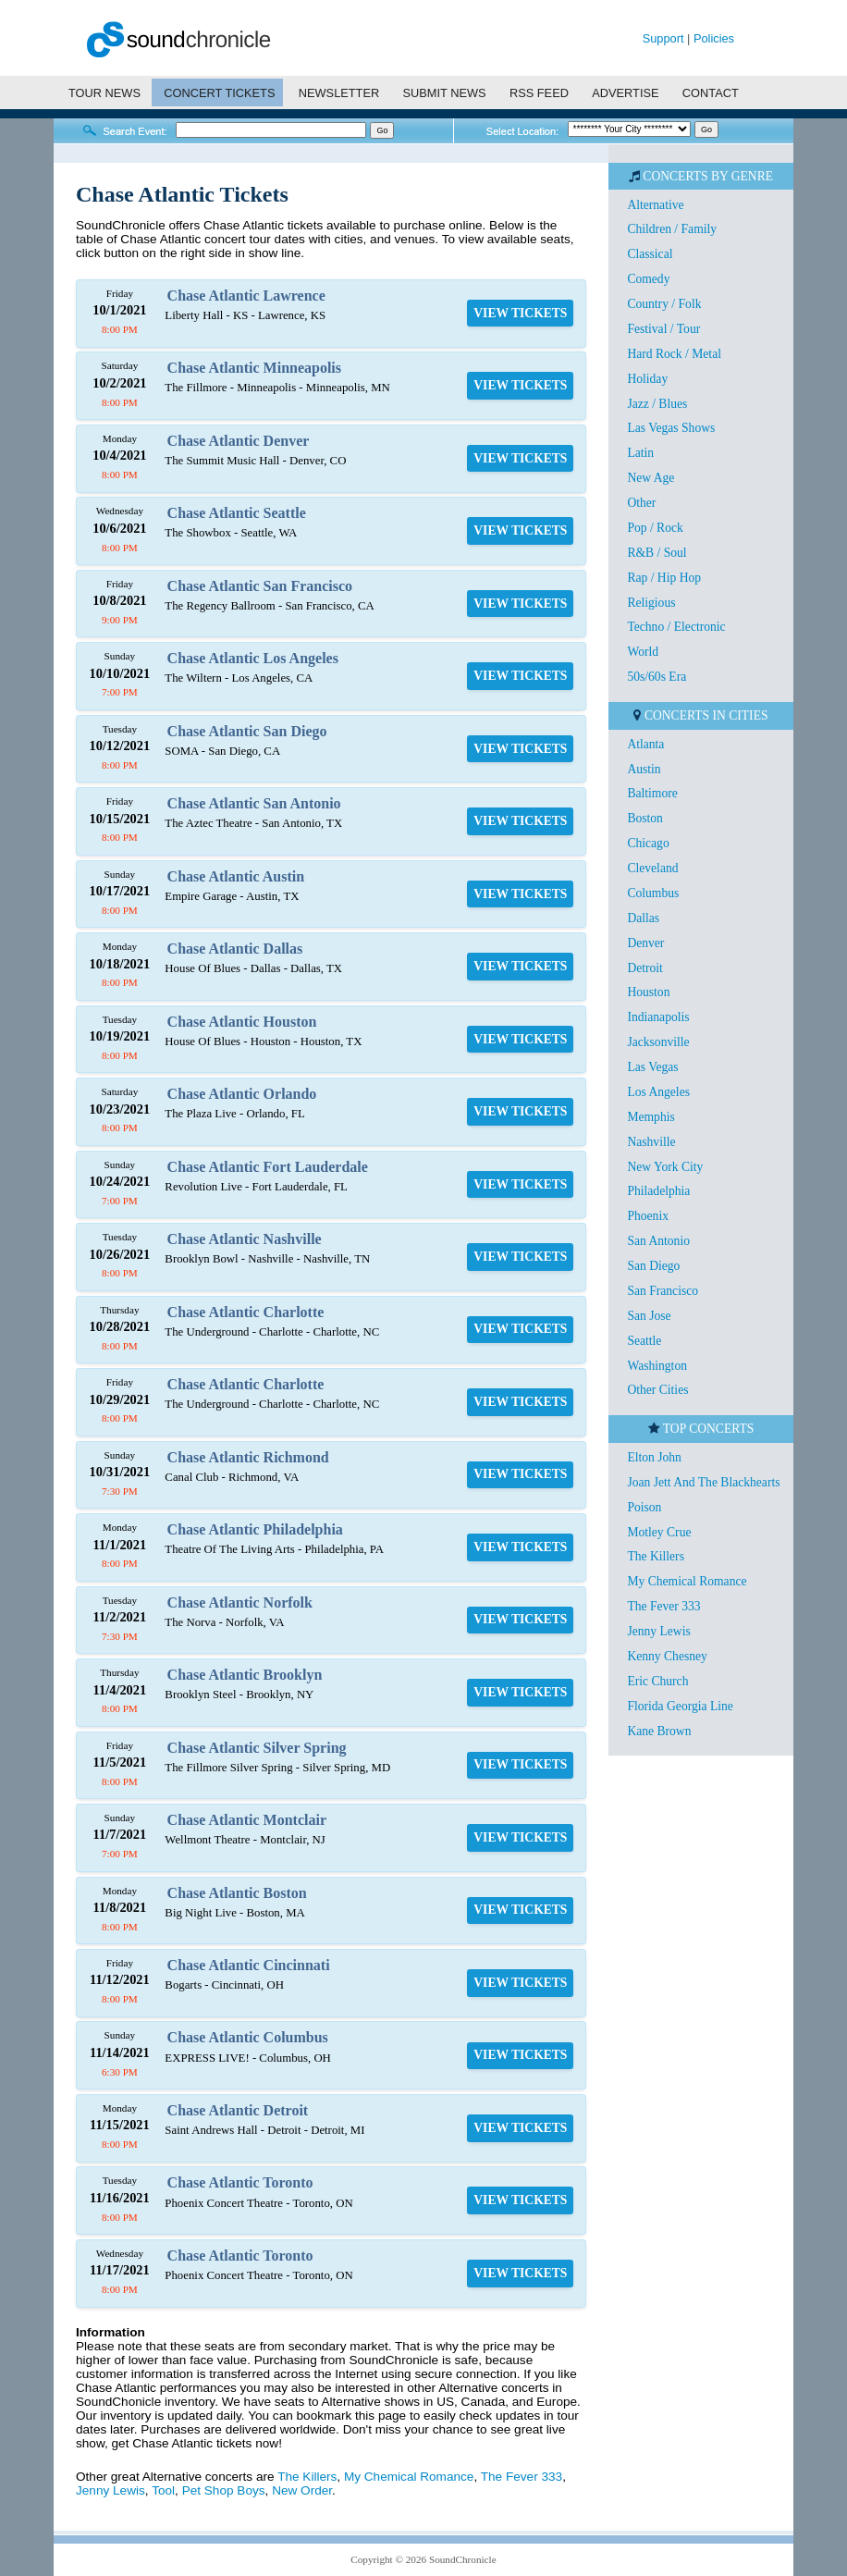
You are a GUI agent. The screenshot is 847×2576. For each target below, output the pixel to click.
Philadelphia (658, 1191)
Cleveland (652, 868)
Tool (163, 2490)
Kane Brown (659, 1731)
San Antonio (658, 1241)
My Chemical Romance (409, 2477)
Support (663, 38)
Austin (643, 769)
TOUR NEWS (104, 93)
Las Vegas (652, 1067)
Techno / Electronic (676, 627)
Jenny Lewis (110, 2490)
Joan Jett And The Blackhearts (703, 1482)
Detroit (645, 968)
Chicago (648, 843)
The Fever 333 (521, 2477)
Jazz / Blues (657, 404)
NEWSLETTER (339, 93)
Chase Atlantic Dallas (235, 948)
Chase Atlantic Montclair (246, 1820)
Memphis (650, 1117)
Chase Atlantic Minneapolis (254, 368)
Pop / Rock (654, 528)
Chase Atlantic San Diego (247, 731)
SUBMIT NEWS (444, 93)
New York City (665, 1167)
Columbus (653, 893)
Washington (657, 1366)
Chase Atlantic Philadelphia (255, 1529)
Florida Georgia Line (680, 1706)
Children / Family (672, 229)
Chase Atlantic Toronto (240, 2182)
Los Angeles (658, 1092)
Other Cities (657, 1390)
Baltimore (652, 793)
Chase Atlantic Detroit (238, 2110)
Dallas (643, 918)
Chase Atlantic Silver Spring (257, 1748)
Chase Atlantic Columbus (247, 2037)
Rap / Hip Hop (664, 578)
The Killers (307, 2477)
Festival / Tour (663, 329)
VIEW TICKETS (520, 313)
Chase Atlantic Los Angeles (252, 658)
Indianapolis (658, 1017)
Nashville (651, 1142)
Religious (651, 603)
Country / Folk (664, 304)
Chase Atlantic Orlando (242, 1094)
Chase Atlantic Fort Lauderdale (267, 1167)
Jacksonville (658, 1042)
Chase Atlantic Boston (237, 1893)
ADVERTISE (625, 93)
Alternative (655, 205)
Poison (644, 1507)
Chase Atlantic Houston (242, 1021)
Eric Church (657, 1681)
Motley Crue (659, 1532)
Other (641, 503)
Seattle (644, 1341)
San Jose (648, 1316)
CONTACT (710, 93)
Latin (640, 453)
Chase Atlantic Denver (238, 441)
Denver (645, 943)
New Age (650, 478)
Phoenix (648, 1216)
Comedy (648, 279)
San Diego (653, 1266)
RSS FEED (539, 93)
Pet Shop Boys (223, 2490)
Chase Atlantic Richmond (248, 1457)
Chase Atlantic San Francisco (259, 586)
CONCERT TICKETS (219, 93)
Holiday (647, 379)
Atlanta (645, 744)
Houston (648, 992)
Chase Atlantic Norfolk (240, 1602)
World (642, 652)
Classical (649, 254)
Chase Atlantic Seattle (236, 513)
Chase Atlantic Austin (235, 876)
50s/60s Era (656, 677)
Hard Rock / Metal (674, 354)
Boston (645, 818)
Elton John (654, 1457)
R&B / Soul (656, 553)
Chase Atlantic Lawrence (246, 295)
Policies (714, 38)
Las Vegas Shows (671, 428)
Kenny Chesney (666, 1656)
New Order (302, 2490)
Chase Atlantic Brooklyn (245, 1674)
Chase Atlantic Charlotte (246, 1312)
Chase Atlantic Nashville (244, 1239)
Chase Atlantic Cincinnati (248, 1965)
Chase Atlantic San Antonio (254, 803)
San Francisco (662, 1291)
